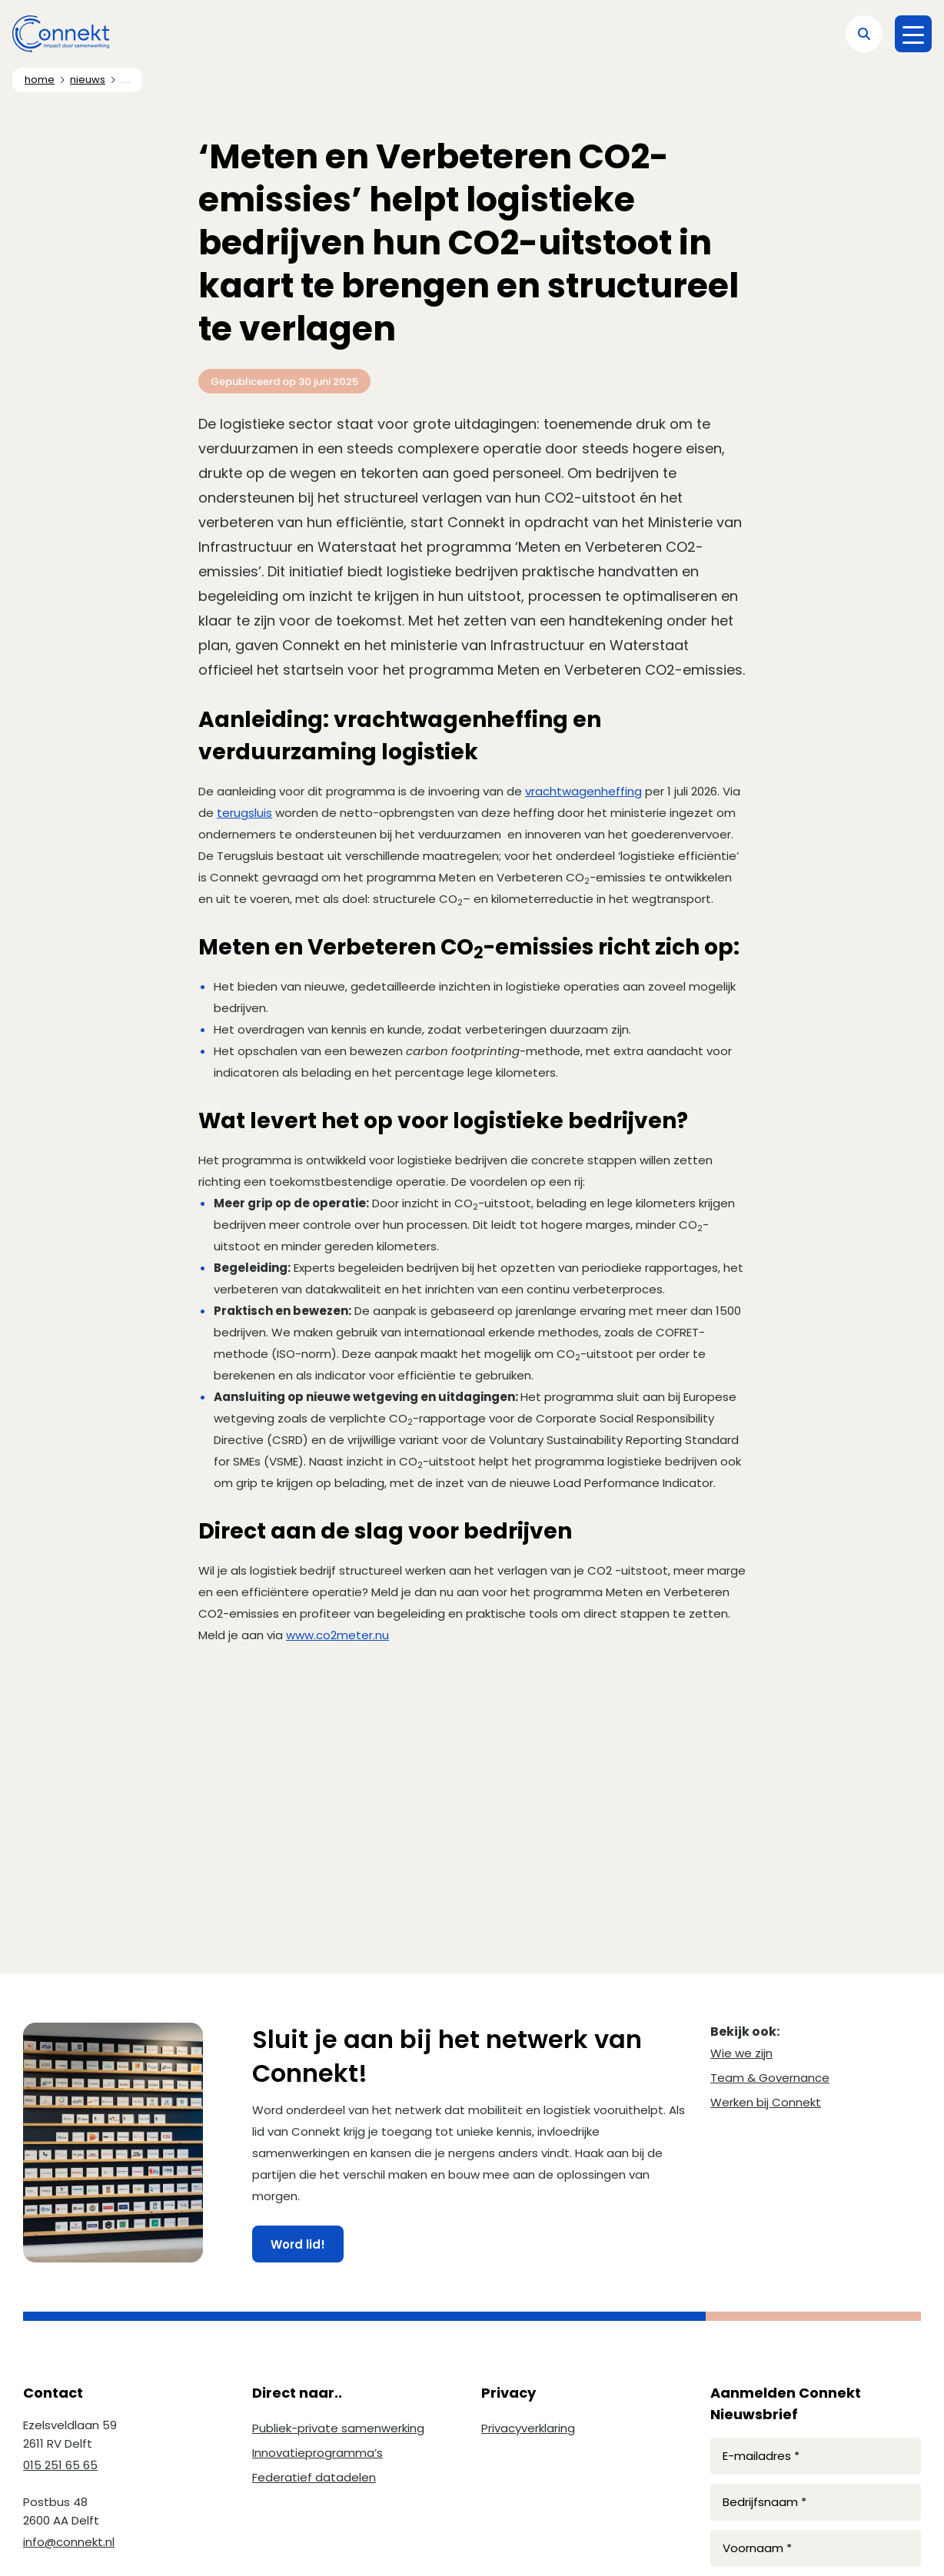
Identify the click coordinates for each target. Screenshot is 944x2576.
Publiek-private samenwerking (338, 2428)
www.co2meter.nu (337, 1635)
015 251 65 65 (60, 2465)
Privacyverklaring (528, 2428)
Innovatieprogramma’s (317, 2453)
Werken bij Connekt (765, 2102)
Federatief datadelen (314, 2477)
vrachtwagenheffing (583, 791)
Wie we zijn (741, 2053)
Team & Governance (769, 2078)
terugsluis (244, 813)
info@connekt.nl (69, 2542)
